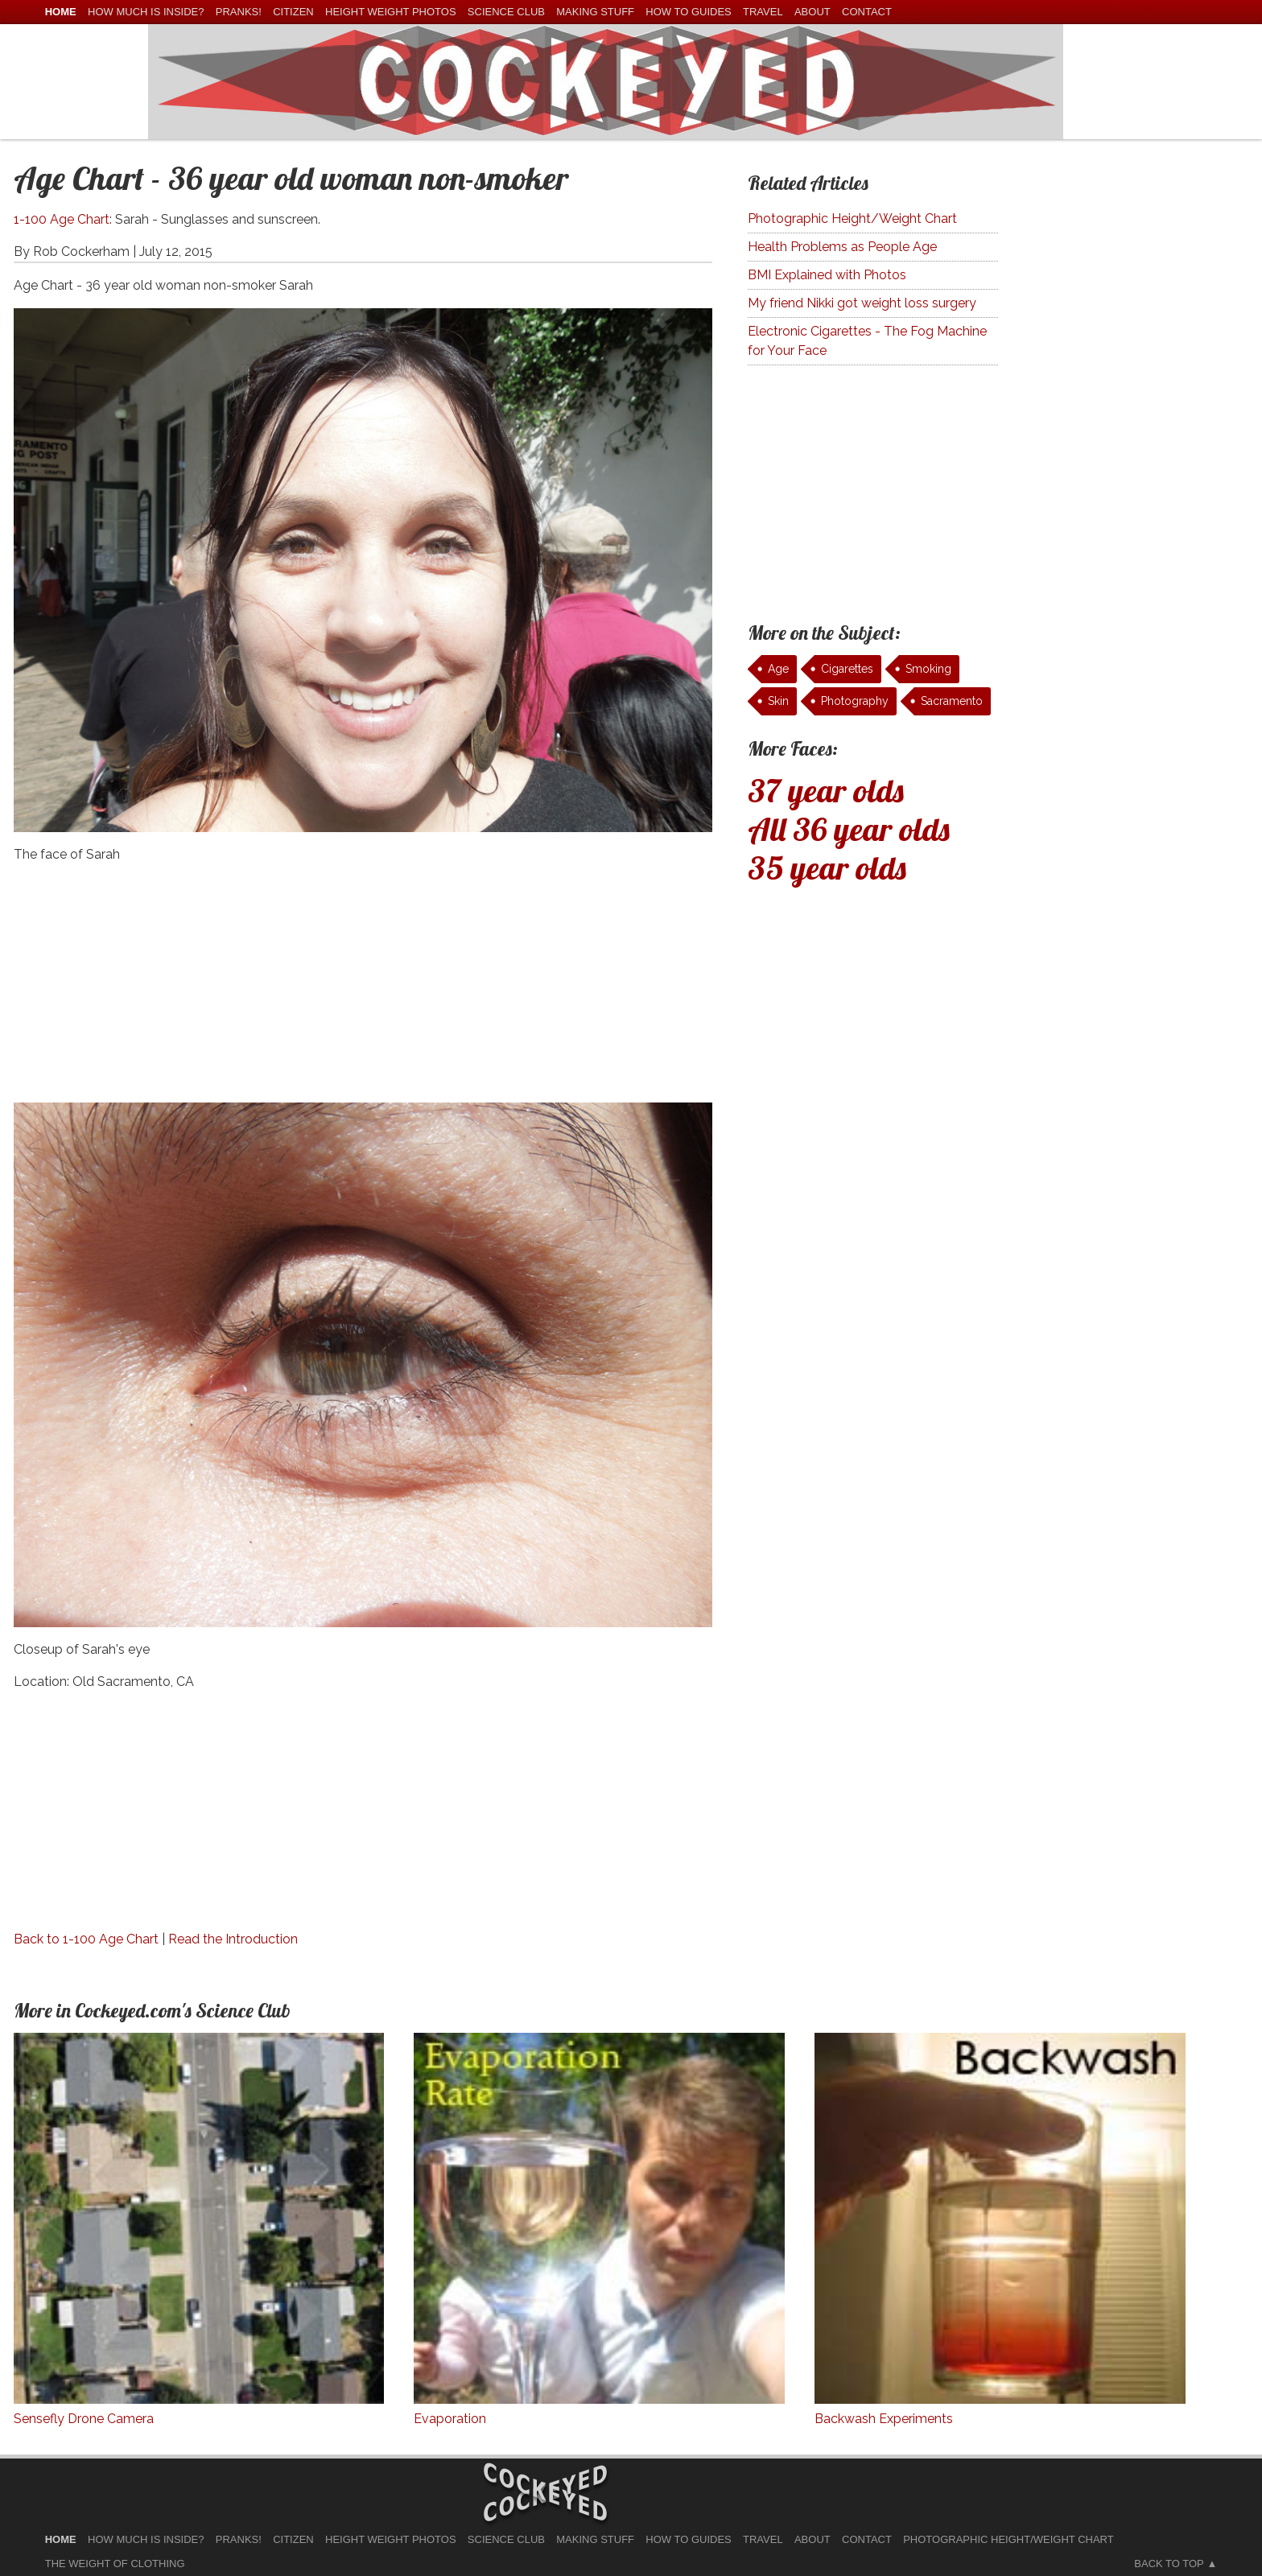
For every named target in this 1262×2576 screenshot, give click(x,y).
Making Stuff (595, 12)
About (812, 12)
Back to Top (1168, 2563)
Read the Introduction (233, 1939)
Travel (763, 12)
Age (778, 668)
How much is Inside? (146, 12)
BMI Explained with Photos (827, 274)
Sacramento (952, 700)
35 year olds (827, 867)
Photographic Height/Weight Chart (852, 218)
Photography (855, 700)
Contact (867, 12)
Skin (778, 700)
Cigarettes (847, 668)
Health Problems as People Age (842, 246)
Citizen (293, 12)
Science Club (506, 12)
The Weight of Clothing (115, 2563)
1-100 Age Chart (61, 219)
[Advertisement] (363, 990)
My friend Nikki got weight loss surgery (862, 303)
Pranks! (239, 12)
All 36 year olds (849, 829)
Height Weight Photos (390, 12)
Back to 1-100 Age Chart (86, 1939)
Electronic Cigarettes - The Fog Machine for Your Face (867, 341)
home (60, 12)
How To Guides (688, 12)
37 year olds (826, 790)
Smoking (928, 668)
